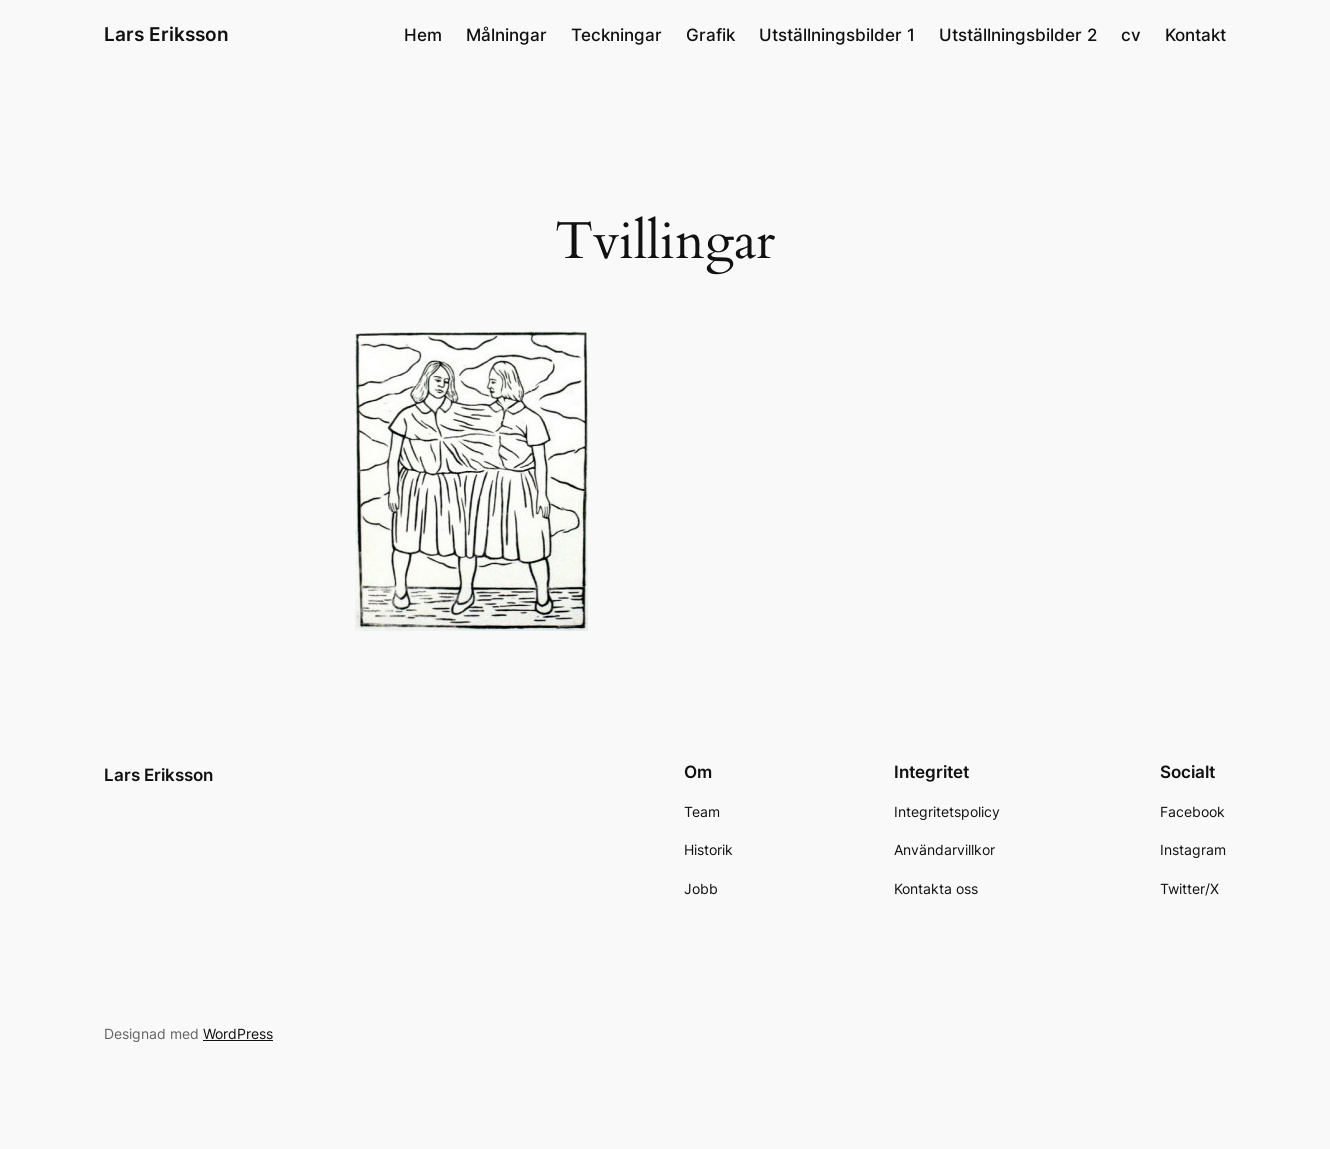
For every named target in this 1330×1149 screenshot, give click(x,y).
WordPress (238, 1033)
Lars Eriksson (166, 34)
